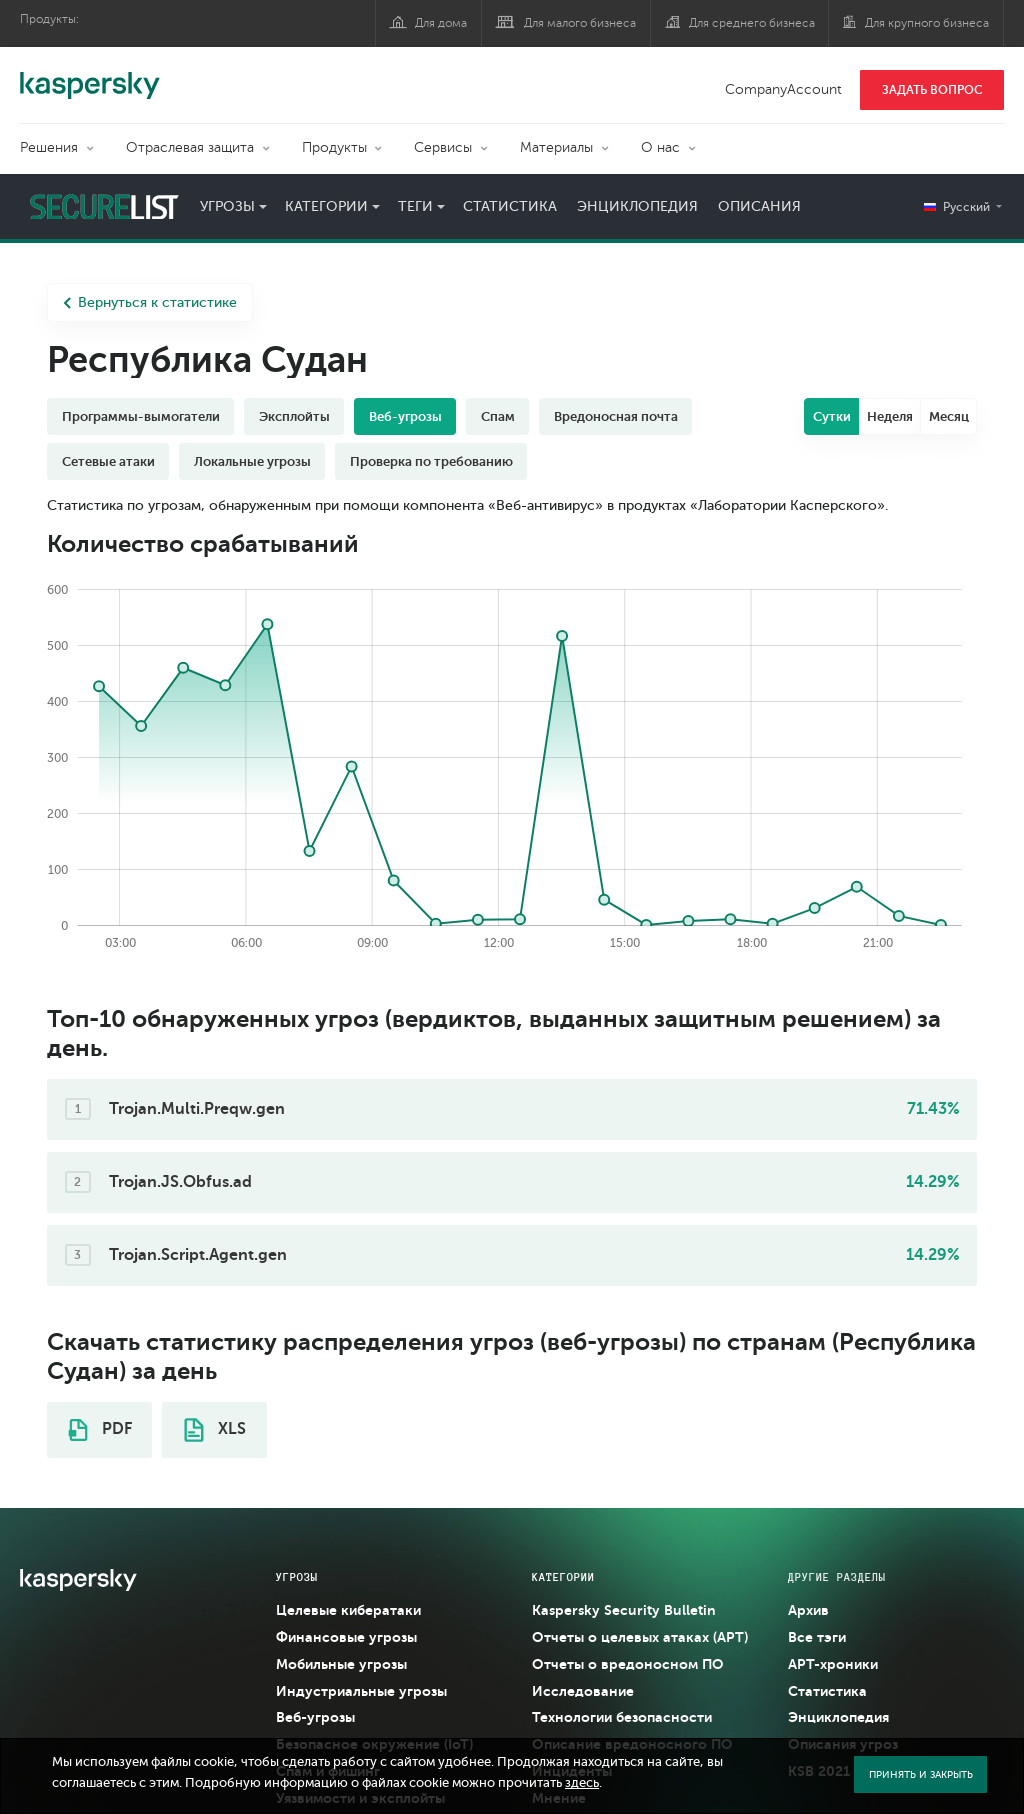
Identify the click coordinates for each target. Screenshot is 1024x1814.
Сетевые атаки (108, 461)
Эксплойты (294, 416)
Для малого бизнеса (580, 23)
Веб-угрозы (405, 416)
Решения (49, 147)
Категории (326, 206)
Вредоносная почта (616, 416)
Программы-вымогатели (141, 416)
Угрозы (227, 206)
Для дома (441, 23)
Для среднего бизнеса (752, 23)
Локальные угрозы (252, 461)
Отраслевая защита (190, 147)
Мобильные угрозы (341, 1664)
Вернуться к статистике (150, 302)
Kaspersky (90, 75)
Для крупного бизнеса (927, 23)
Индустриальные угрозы (361, 1691)
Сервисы (443, 147)
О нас (660, 147)
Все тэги (817, 1637)
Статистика (510, 206)
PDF (100, 1430)
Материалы (556, 147)
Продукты (334, 147)
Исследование (583, 1691)
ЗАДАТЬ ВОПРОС (932, 90)
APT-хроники (833, 1664)
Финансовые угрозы (346, 1637)
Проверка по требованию (431, 461)
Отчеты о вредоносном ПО (628, 1664)
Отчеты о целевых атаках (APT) (640, 1637)
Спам (498, 416)
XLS (215, 1430)
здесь (582, 1783)
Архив (808, 1610)
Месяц (949, 416)
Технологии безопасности (622, 1717)
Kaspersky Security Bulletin (624, 1610)
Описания (759, 206)
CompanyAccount (783, 89)
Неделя (890, 416)
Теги (415, 206)
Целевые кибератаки (348, 1610)
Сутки (832, 416)
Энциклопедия (637, 206)
